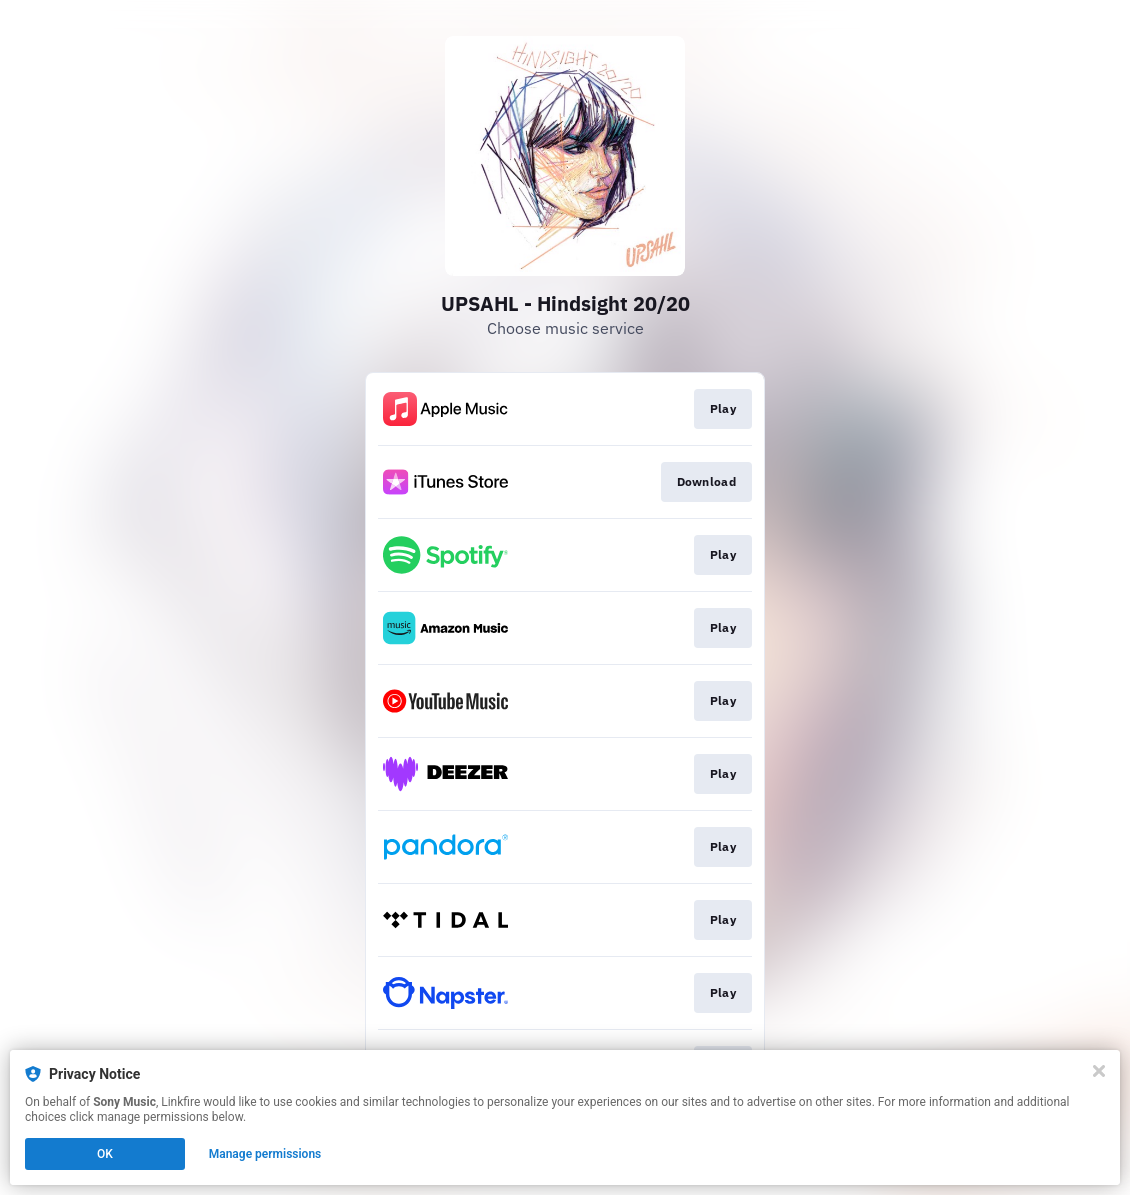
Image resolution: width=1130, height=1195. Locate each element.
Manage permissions (265, 1154)
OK (105, 1154)
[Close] (1099, 1071)
